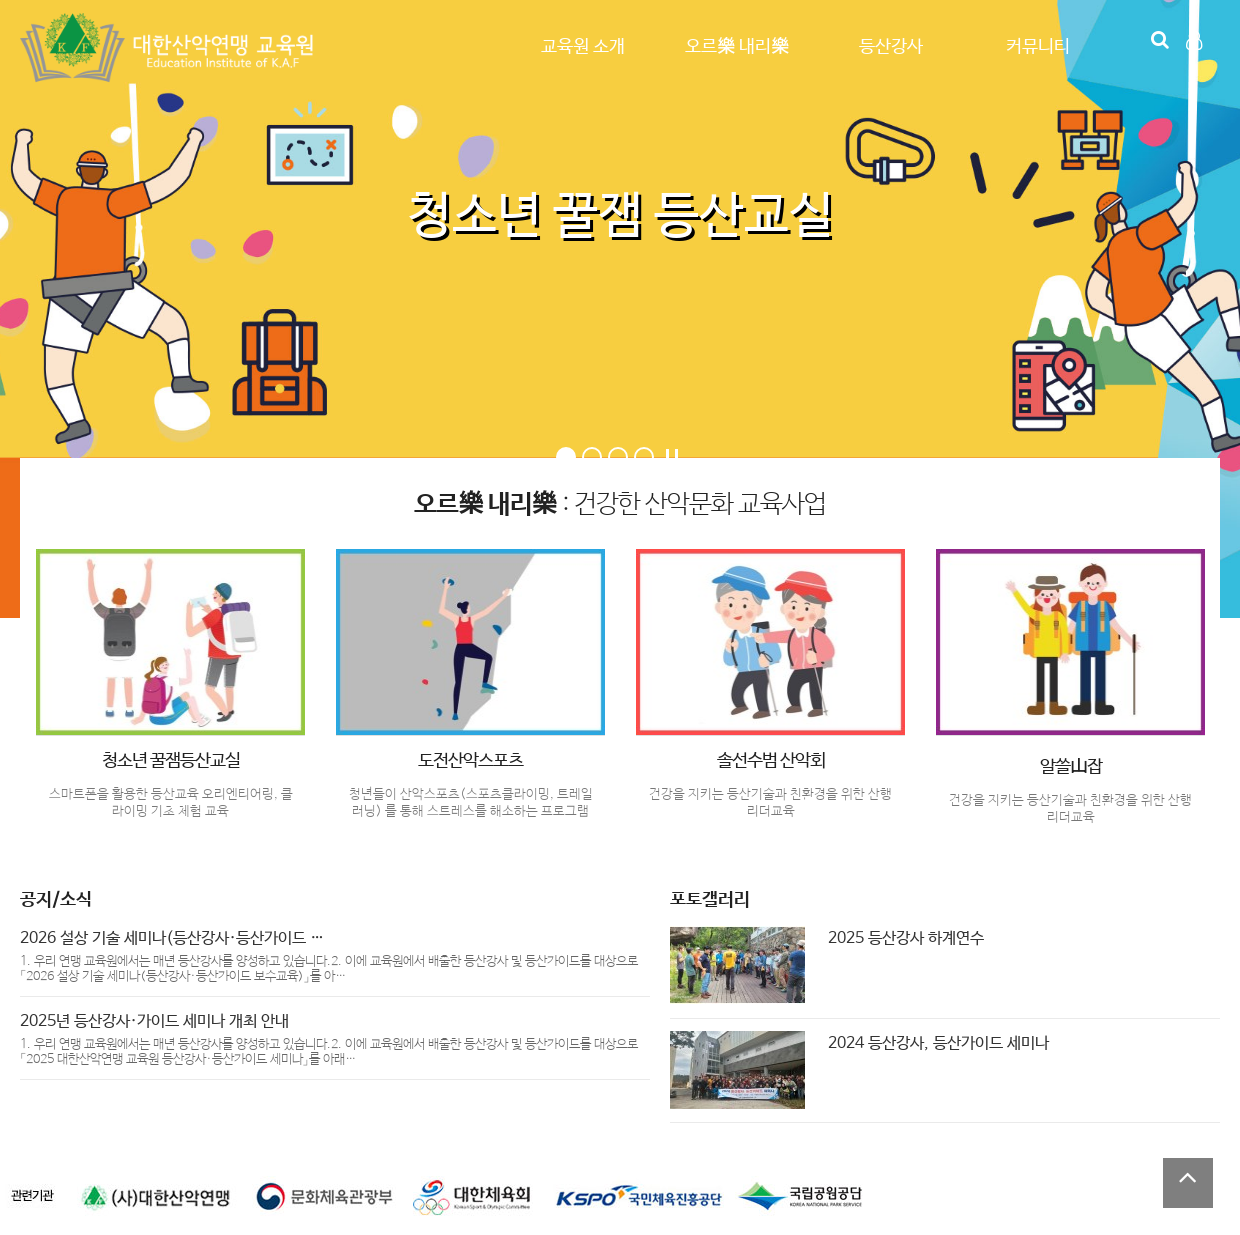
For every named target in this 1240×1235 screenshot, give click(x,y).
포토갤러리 (710, 900)
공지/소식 (56, 900)
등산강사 (886, 47)
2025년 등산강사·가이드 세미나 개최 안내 (154, 1021)
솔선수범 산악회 (771, 761)
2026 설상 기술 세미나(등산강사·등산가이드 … (172, 938)
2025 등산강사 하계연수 (908, 938)
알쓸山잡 (1071, 767)
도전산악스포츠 (470, 761)
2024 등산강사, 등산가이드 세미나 (940, 1041)
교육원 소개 (578, 47)
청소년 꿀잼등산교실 (171, 761)
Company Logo (170, 47)
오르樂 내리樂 (732, 47)
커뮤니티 (1033, 47)
